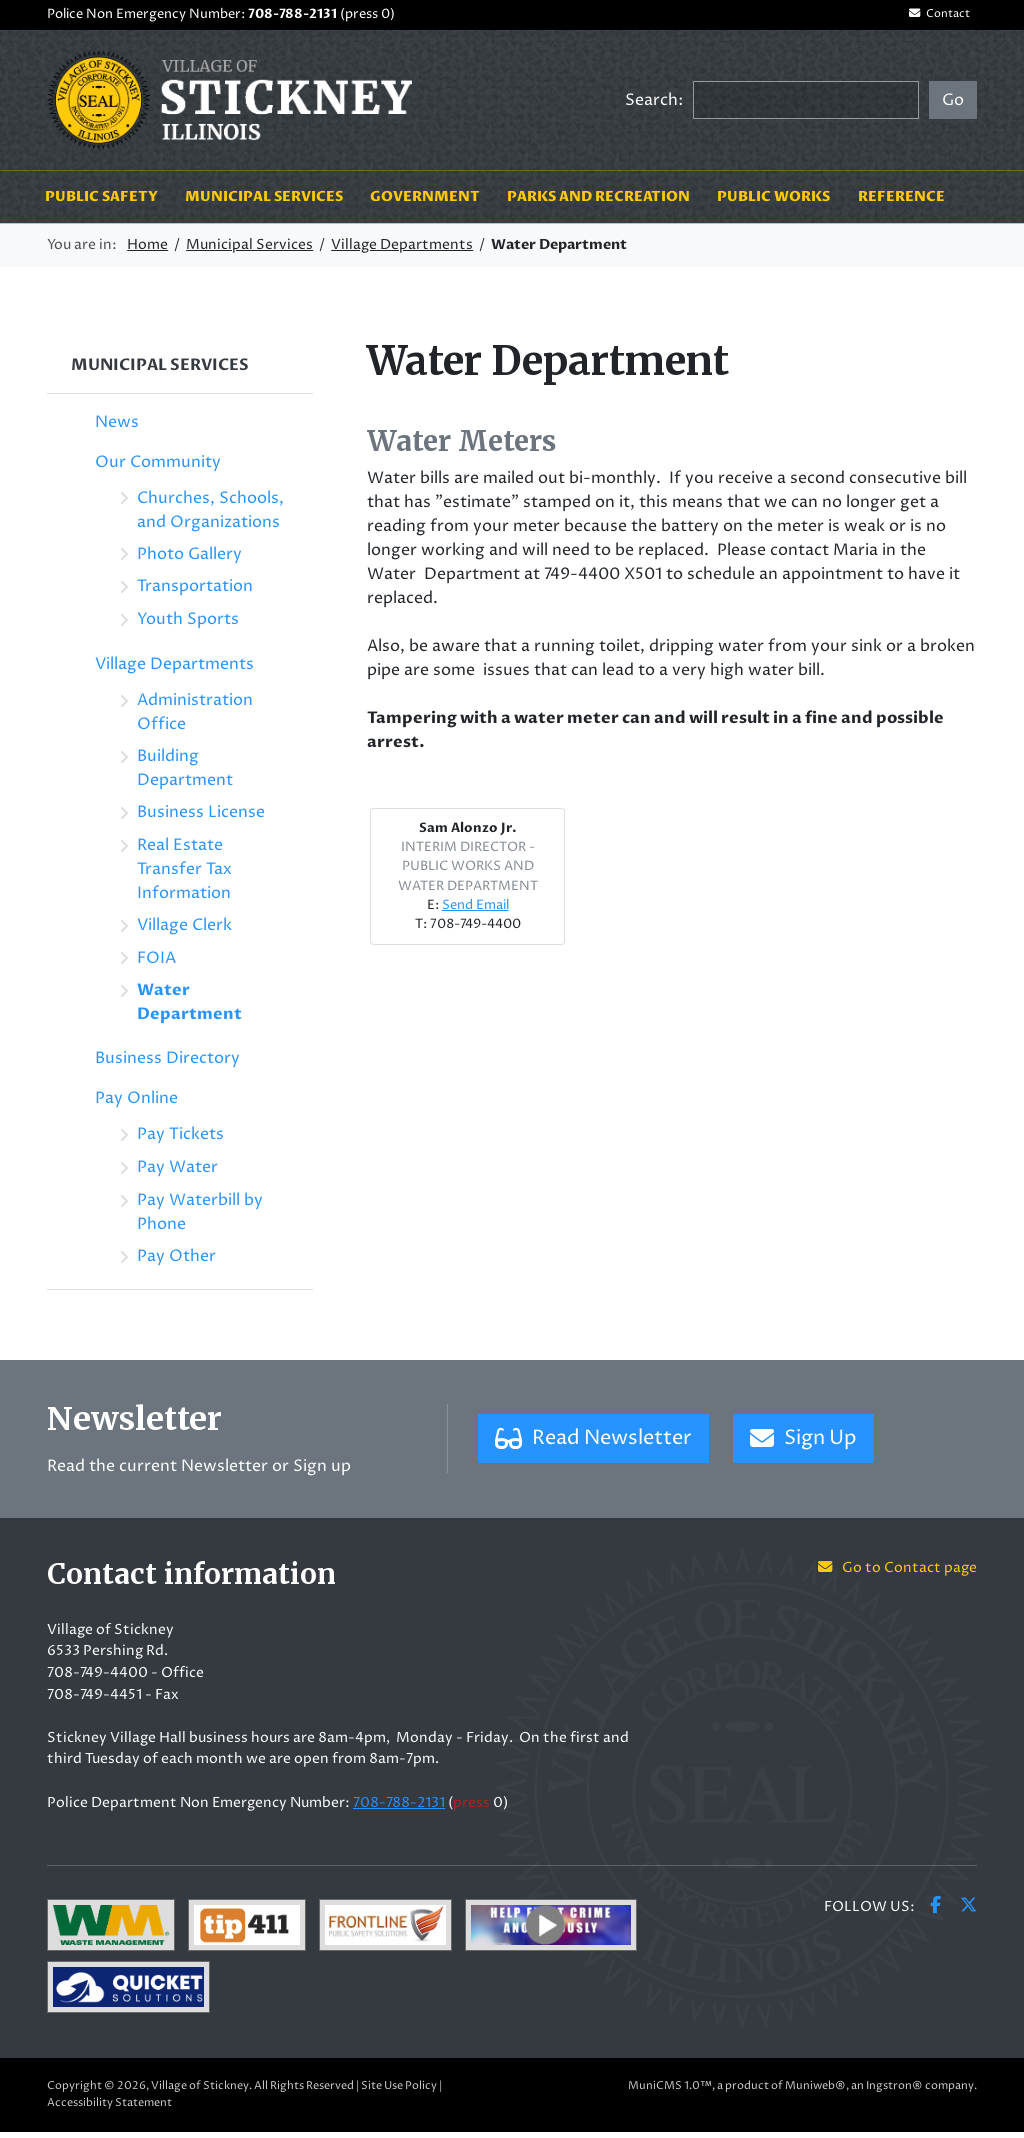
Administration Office (195, 718)
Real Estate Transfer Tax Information (184, 874)
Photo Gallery (189, 559)
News (117, 427)
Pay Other (176, 1262)
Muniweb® (815, 2091)
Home (147, 251)
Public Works (773, 202)
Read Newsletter (593, 1444)
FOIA (156, 963)
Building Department (185, 774)
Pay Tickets (180, 1140)
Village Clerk (184, 930)
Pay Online (136, 1104)
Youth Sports (188, 625)
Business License (201, 818)
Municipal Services (264, 202)
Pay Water (177, 1173)
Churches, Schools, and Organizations (210, 515)
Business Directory (167, 1064)
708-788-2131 (292, 17)
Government (425, 202)
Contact (932, 17)
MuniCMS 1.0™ (670, 2091)
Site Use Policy (399, 2091)
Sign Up (803, 1444)
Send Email (475, 911)
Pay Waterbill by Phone (200, 1218)
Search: (654, 105)
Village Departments (402, 251)
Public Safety (101, 202)
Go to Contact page (897, 1574)
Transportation (195, 592)
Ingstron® (894, 2091)
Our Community (158, 467)
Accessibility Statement (109, 2108)
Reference (901, 202)
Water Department (189, 1008)
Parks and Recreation (598, 202)
